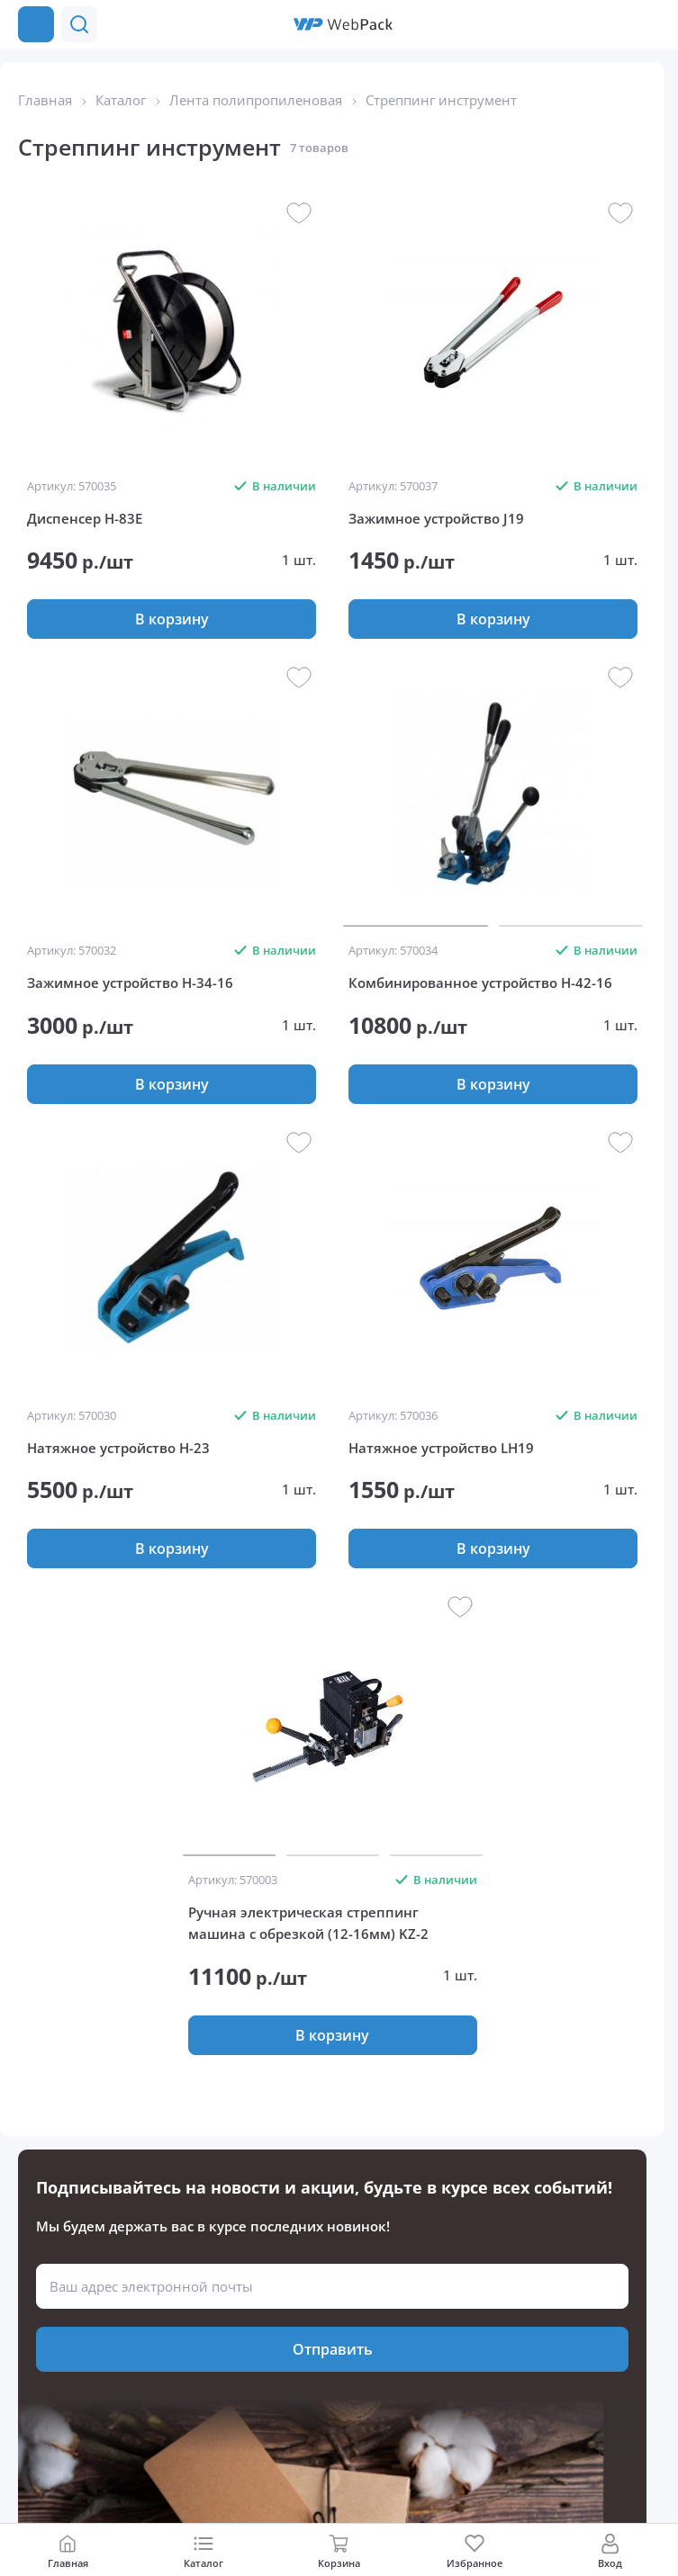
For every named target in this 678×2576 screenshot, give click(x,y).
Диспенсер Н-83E (84, 518)
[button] (613, 24)
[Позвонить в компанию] (649, 24)
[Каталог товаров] (36, 24)
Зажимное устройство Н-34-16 (130, 983)
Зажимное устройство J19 (436, 518)
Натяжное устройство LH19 (441, 1448)
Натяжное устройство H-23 (118, 1448)
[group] (171, 333)
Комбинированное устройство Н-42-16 (480, 983)
